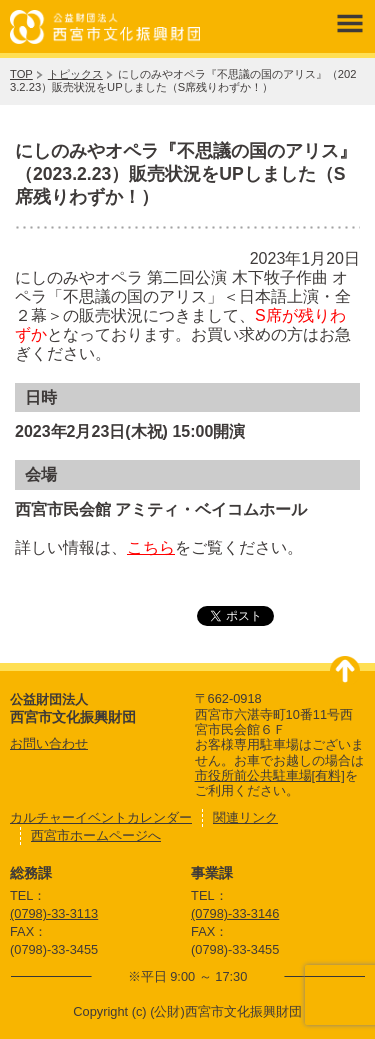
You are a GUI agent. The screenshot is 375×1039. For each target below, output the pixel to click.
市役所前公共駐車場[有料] (270, 775)
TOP (21, 74)
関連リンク (245, 817)
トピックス (75, 74)
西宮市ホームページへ (96, 835)
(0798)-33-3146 (235, 913)
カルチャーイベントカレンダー (101, 817)
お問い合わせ (49, 743)
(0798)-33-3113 (54, 913)
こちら (151, 547)
